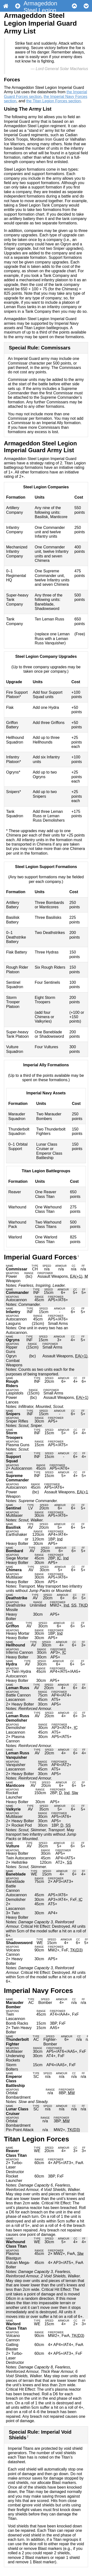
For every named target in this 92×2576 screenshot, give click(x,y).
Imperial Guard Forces (40, 1257)
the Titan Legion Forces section (53, 101)
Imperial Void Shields (40, 2434)
